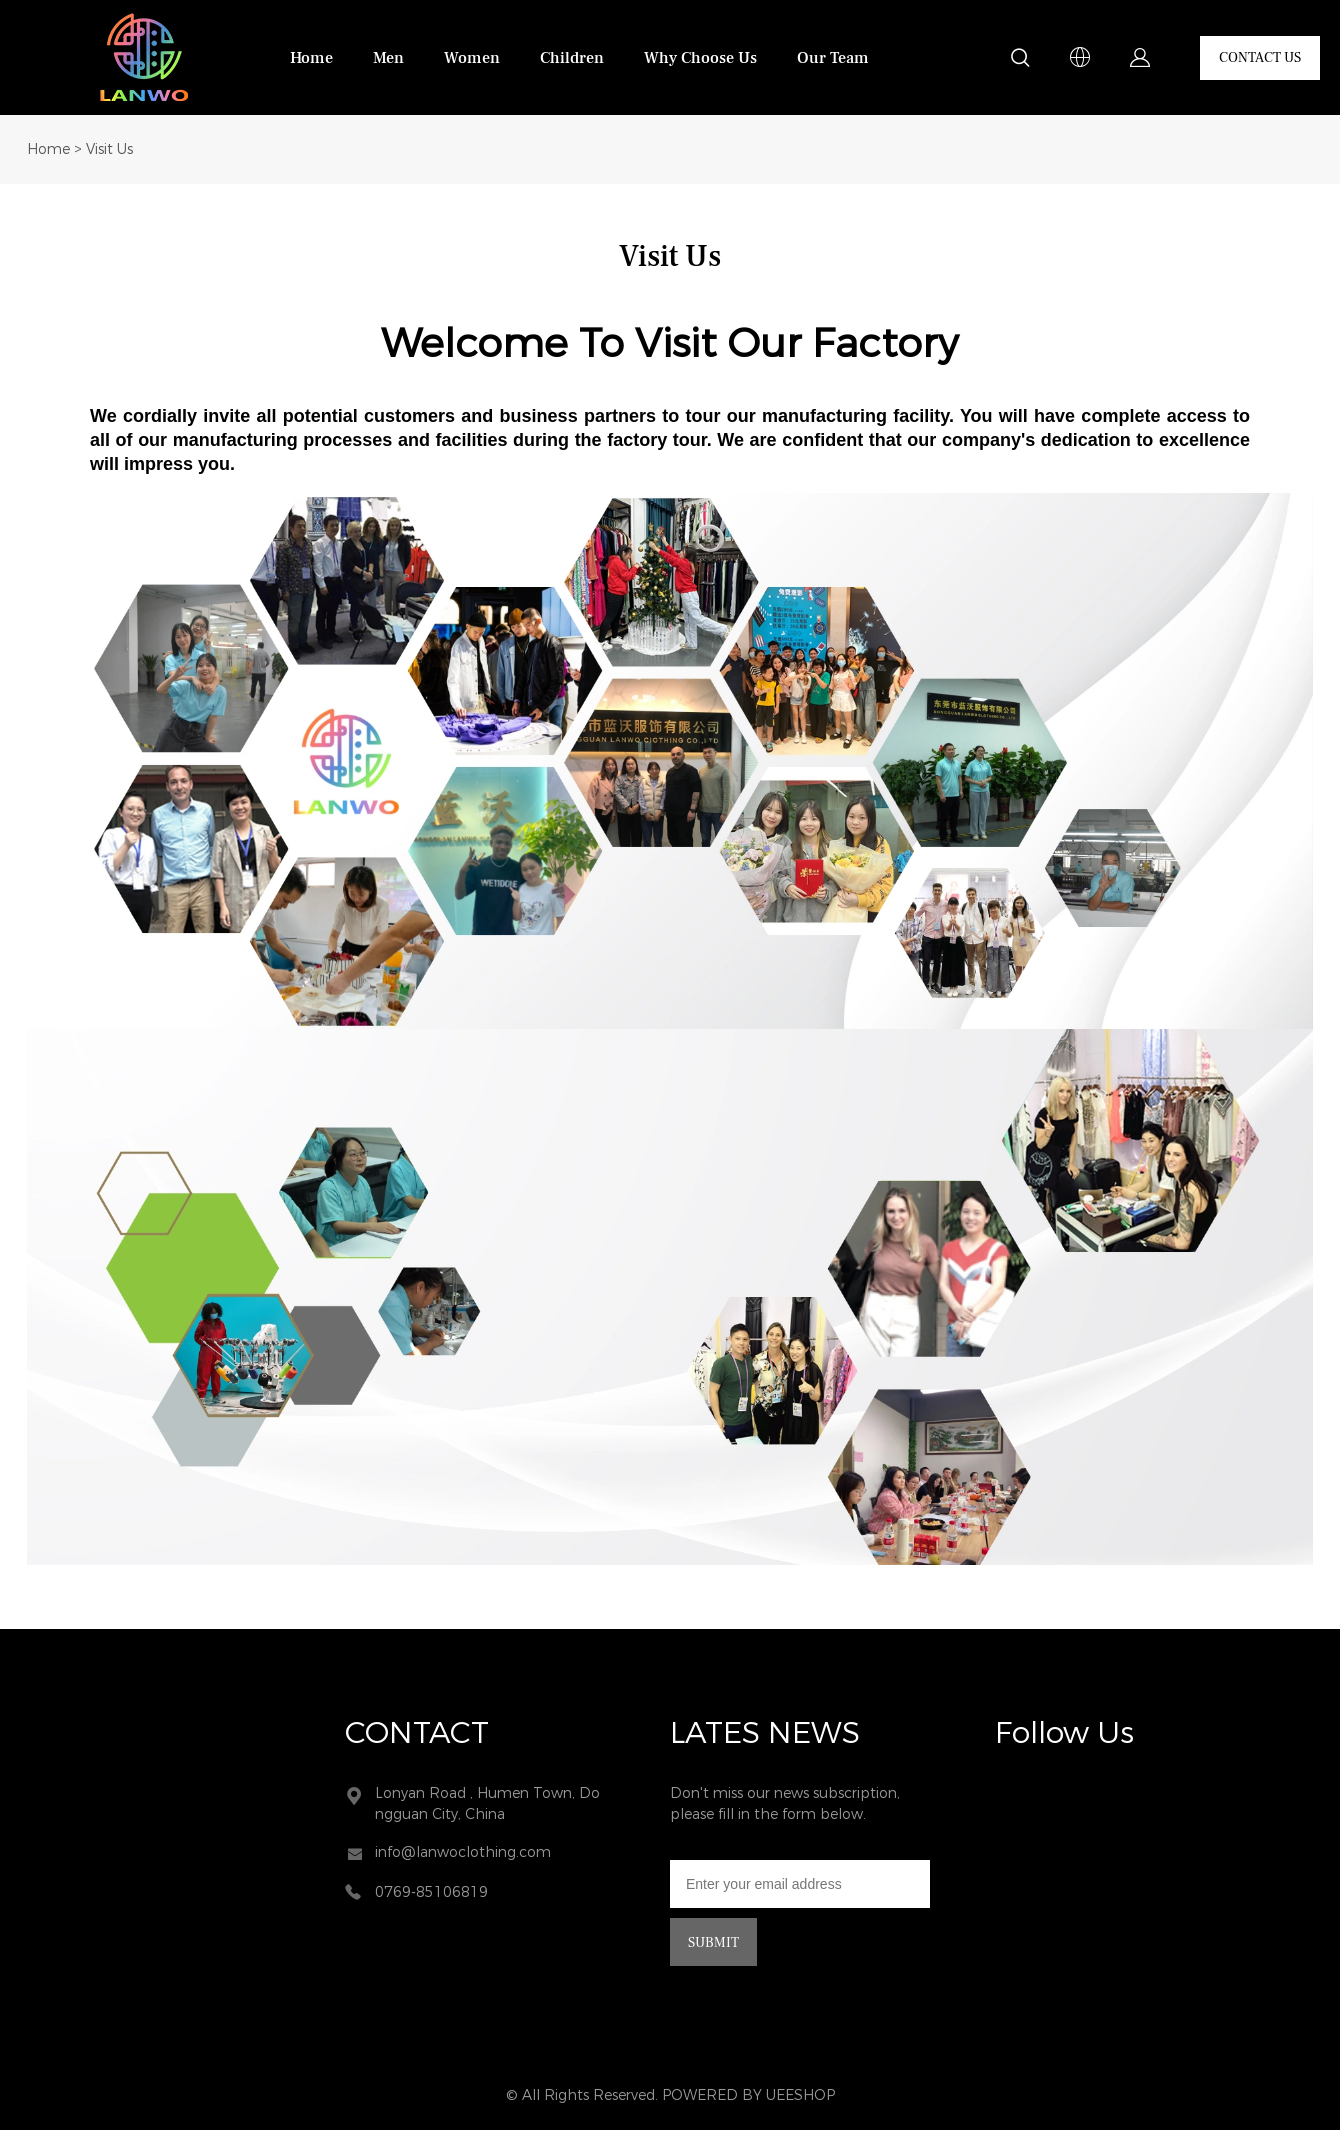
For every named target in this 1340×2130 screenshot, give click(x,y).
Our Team (833, 58)
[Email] (800, 1884)
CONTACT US (1260, 58)
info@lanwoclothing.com (463, 1852)
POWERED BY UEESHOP (748, 2095)
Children (572, 58)
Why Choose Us (700, 58)
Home (311, 58)
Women (472, 58)
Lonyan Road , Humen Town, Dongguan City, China (487, 1804)
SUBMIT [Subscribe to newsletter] (713, 1943)
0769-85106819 (431, 1892)
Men (388, 58)
